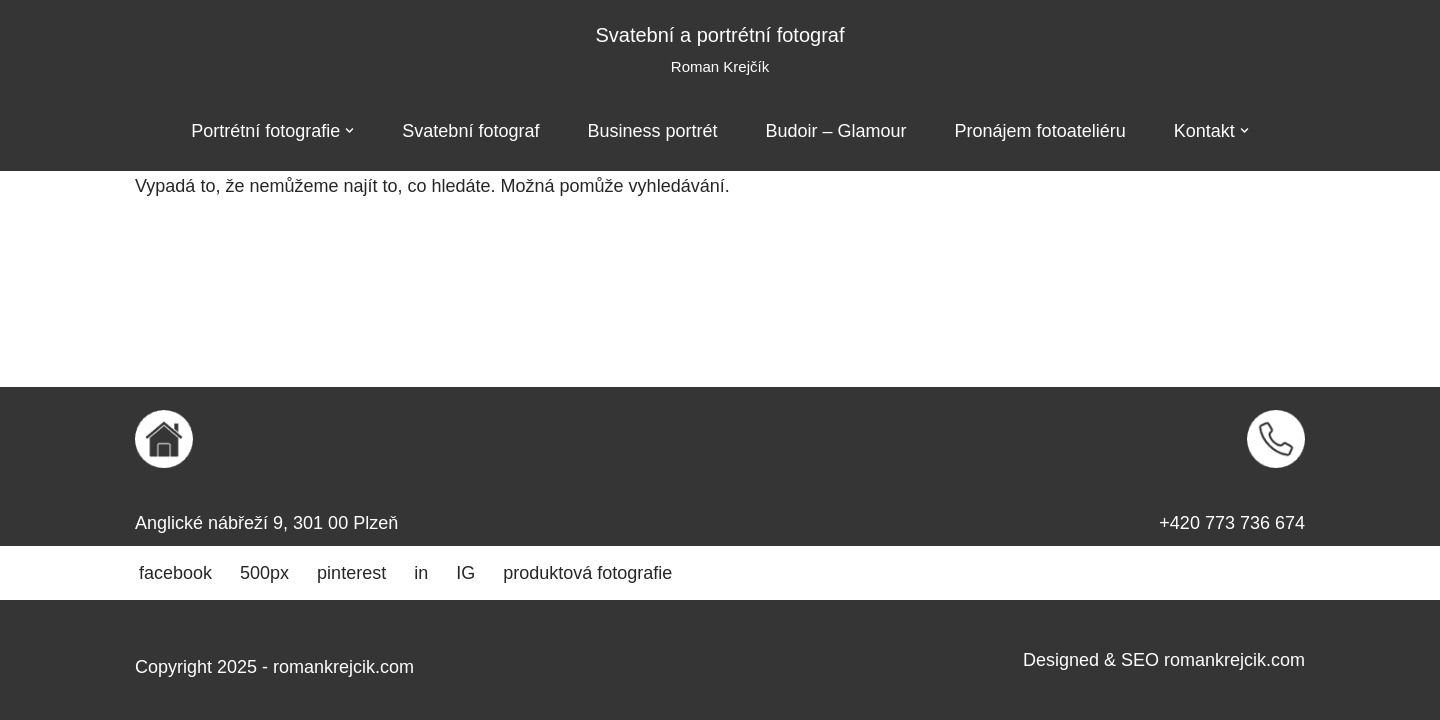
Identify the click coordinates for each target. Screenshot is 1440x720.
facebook (175, 573)
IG (465, 573)
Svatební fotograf (470, 131)
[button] (349, 130)
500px (264, 573)
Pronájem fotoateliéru (1040, 131)
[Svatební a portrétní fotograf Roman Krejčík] (719, 50)
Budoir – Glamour (836, 131)
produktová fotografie (587, 573)
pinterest (351, 573)
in (421, 573)
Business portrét (652, 131)
